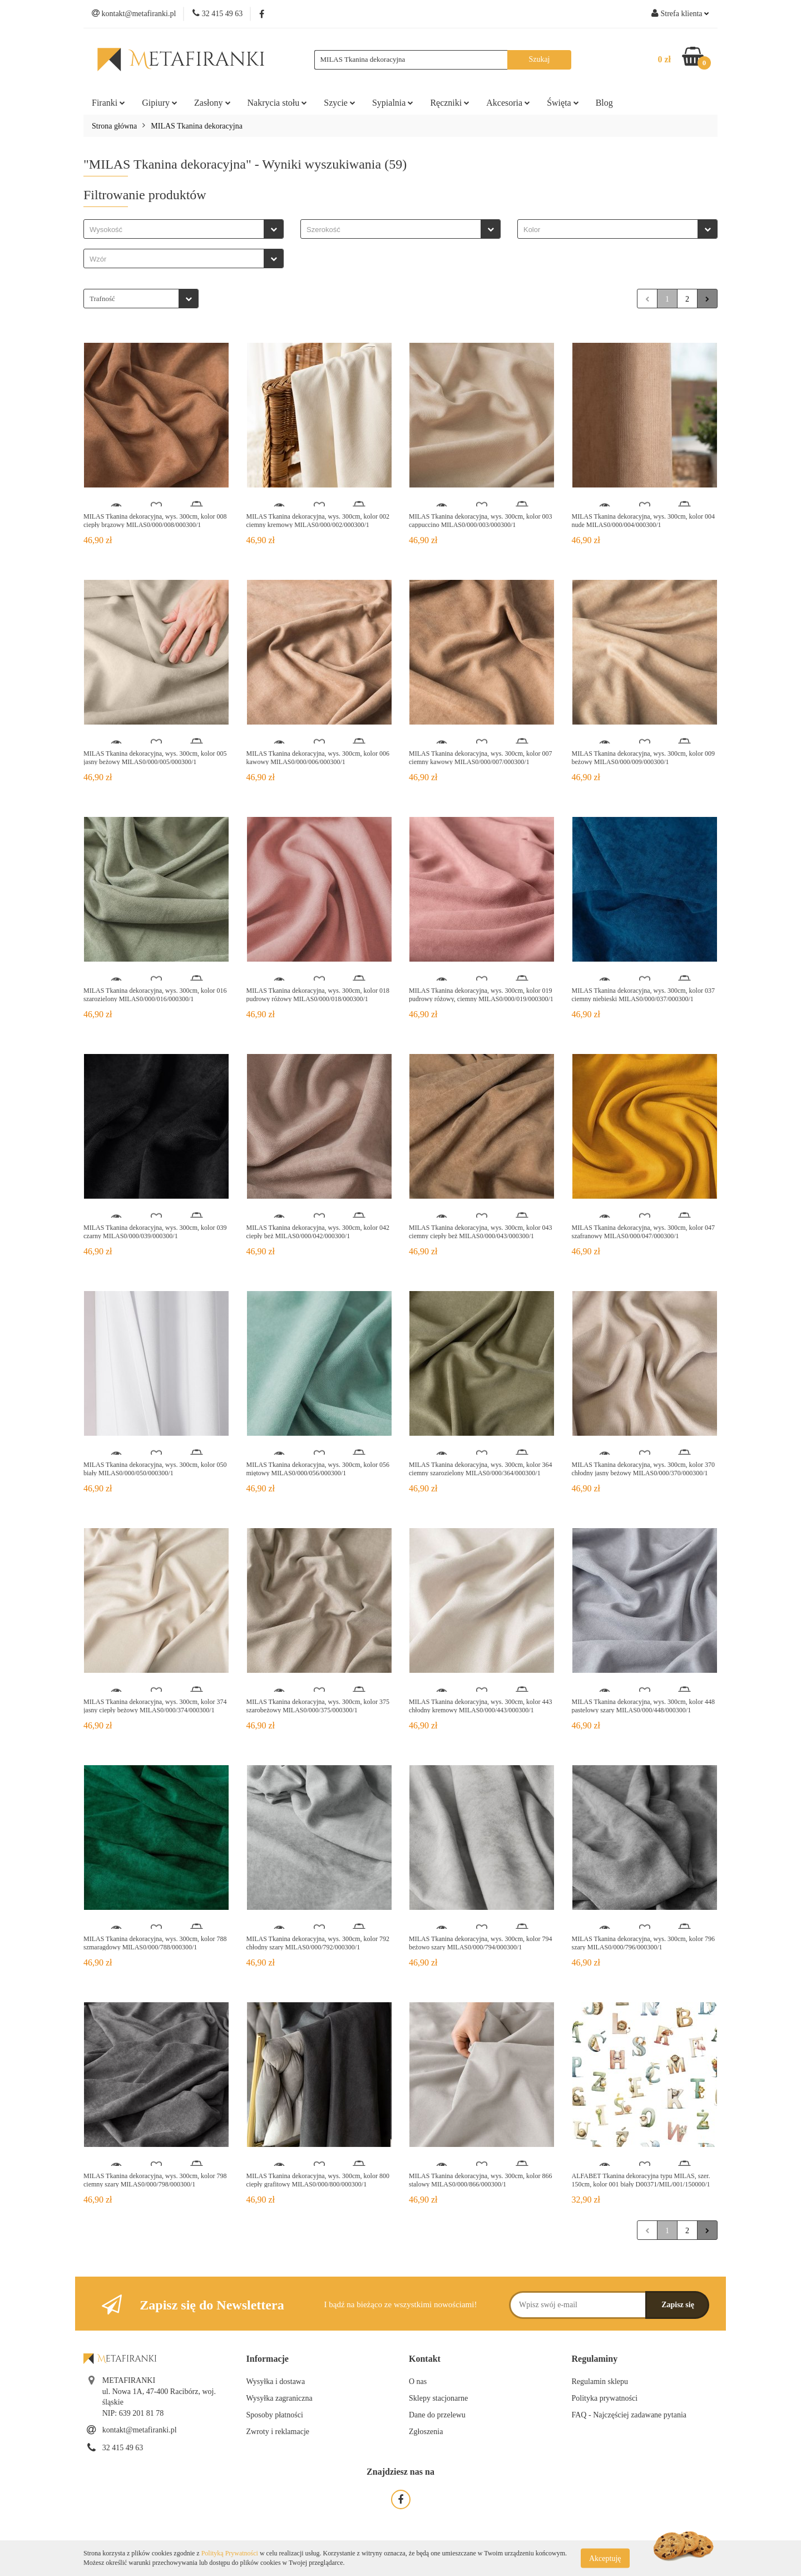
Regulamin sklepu (600, 2381)
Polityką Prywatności (229, 2553)
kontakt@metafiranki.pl (139, 2430)
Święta (563, 102)
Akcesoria (508, 102)
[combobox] (183, 229)
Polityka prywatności (605, 2398)
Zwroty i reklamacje (278, 2431)
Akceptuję (605, 2558)
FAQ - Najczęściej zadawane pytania (629, 2415)
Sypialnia (392, 102)
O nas (418, 2381)
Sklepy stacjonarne (438, 2398)
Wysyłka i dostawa (275, 2381)
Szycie (339, 102)
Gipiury (159, 102)
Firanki (108, 102)
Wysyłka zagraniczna (279, 2398)
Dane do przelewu (437, 2415)
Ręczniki (449, 102)
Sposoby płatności (274, 2415)
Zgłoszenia (426, 2431)
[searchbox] (177, 230)
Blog (604, 102)
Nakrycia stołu (278, 102)
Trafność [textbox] (102, 298)
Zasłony (212, 102)
